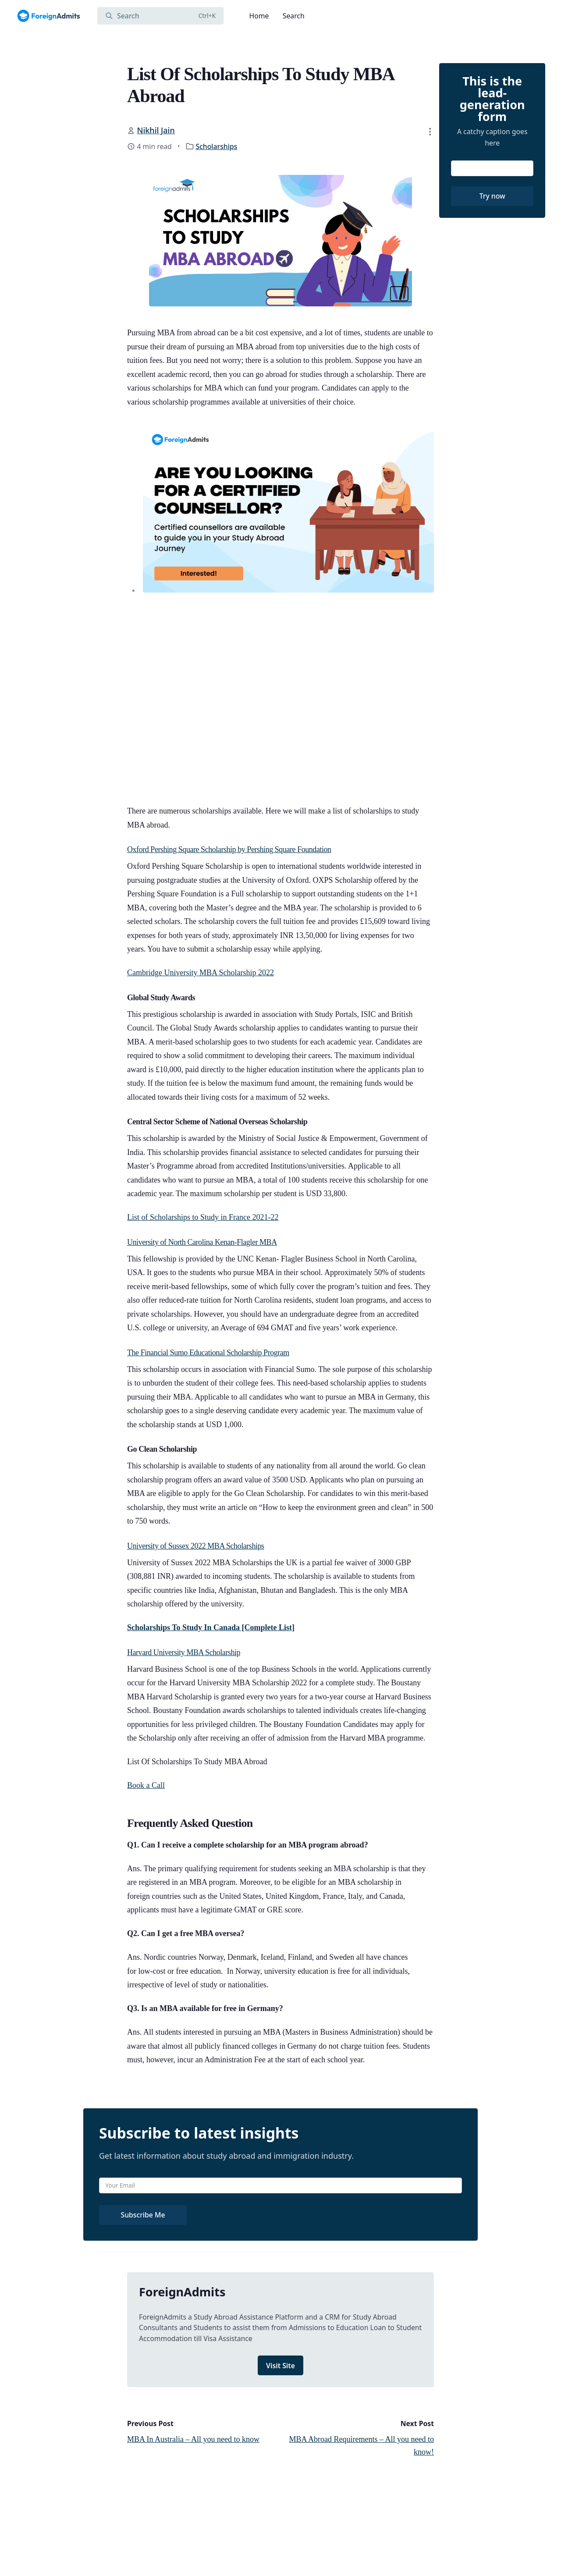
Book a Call (146, 1785)
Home (259, 16)
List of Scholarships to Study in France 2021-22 (202, 1217)
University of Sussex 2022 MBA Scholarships (195, 1546)
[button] (430, 131)
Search (294, 16)
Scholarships (216, 146)
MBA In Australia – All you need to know (193, 2439)
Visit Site (280, 2365)
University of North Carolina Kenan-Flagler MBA (202, 1242)
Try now (492, 196)
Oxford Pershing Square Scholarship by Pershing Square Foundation (229, 849)
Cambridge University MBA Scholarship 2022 (200, 972)
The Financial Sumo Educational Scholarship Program (208, 1352)
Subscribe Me (143, 2215)
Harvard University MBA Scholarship (183, 1652)
